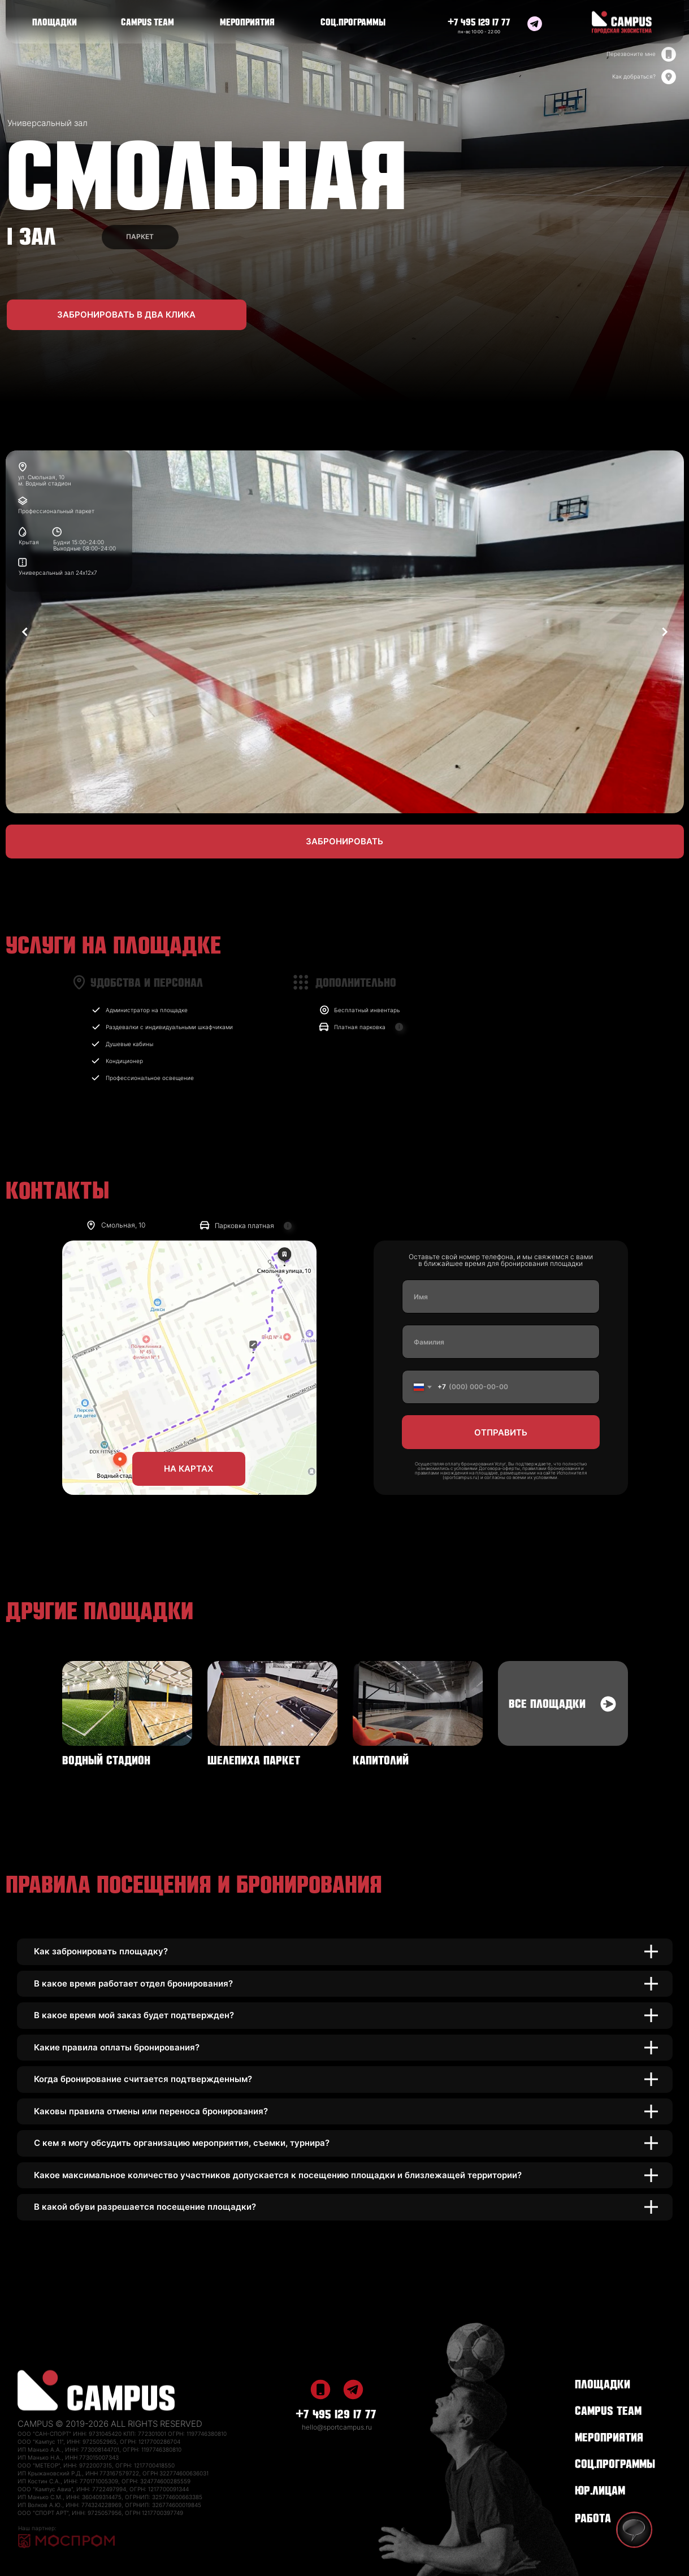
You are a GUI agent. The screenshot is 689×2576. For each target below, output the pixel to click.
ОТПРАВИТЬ (500, 1432)
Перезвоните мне (631, 53)
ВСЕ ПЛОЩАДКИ (547, 1702)
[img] (534, 23)
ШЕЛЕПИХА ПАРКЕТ (253, 1758)
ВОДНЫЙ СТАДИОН (106, 1758)
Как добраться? (634, 76)
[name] (501, 1296)
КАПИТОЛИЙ (381, 1758)
